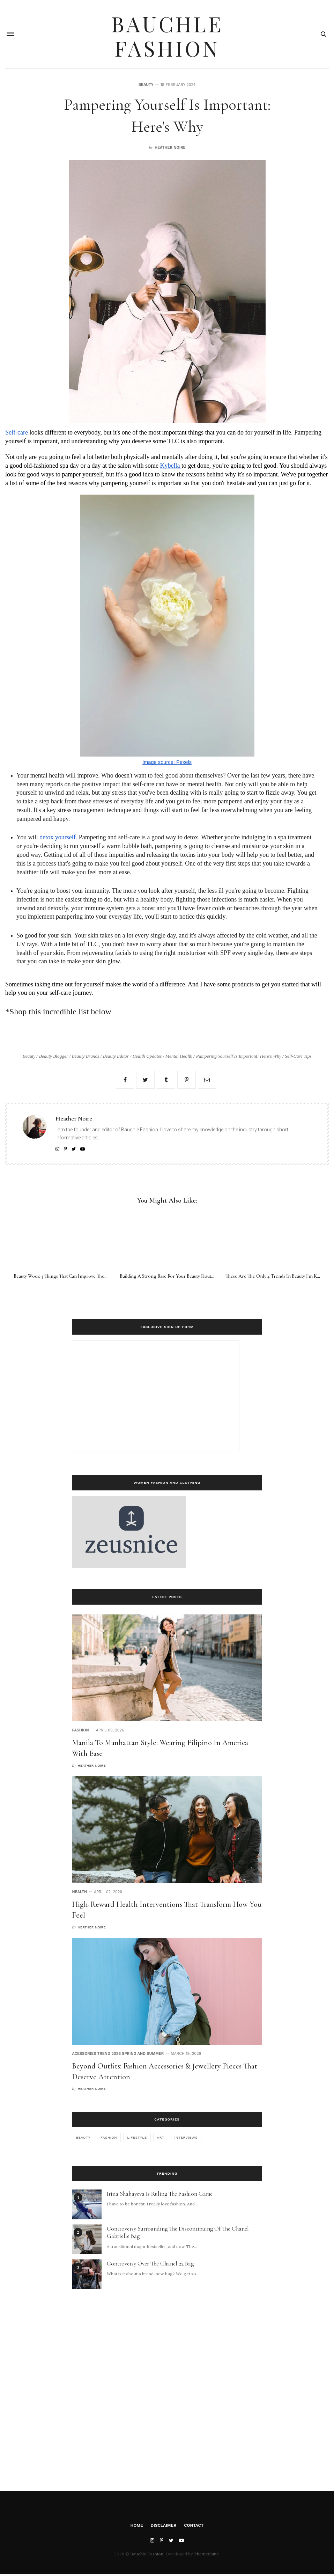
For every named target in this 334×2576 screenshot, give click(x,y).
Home (137, 2527)
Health (79, 1894)
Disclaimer (164, 2527)
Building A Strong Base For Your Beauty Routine (168, 1278)
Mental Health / (180, 1057)
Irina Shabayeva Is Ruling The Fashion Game (160, 2195)
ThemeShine (206, 2556)
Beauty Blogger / (55, 1057)
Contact (193, 2527)
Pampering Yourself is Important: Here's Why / (240, 1057)
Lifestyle (137, 2139)
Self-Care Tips (298, 1057)
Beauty (146, 86)
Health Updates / (149, 1057)
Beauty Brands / (87, 1057)
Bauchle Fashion (167, 35)
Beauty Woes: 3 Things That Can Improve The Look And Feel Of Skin (83, 1278)
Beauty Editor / (118, 1057)
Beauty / (30, 1057)
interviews (186, 2139)
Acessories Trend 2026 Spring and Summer (118, 2056)
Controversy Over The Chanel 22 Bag (150, 2265)
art (160, 2139)
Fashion (80, 1732)
